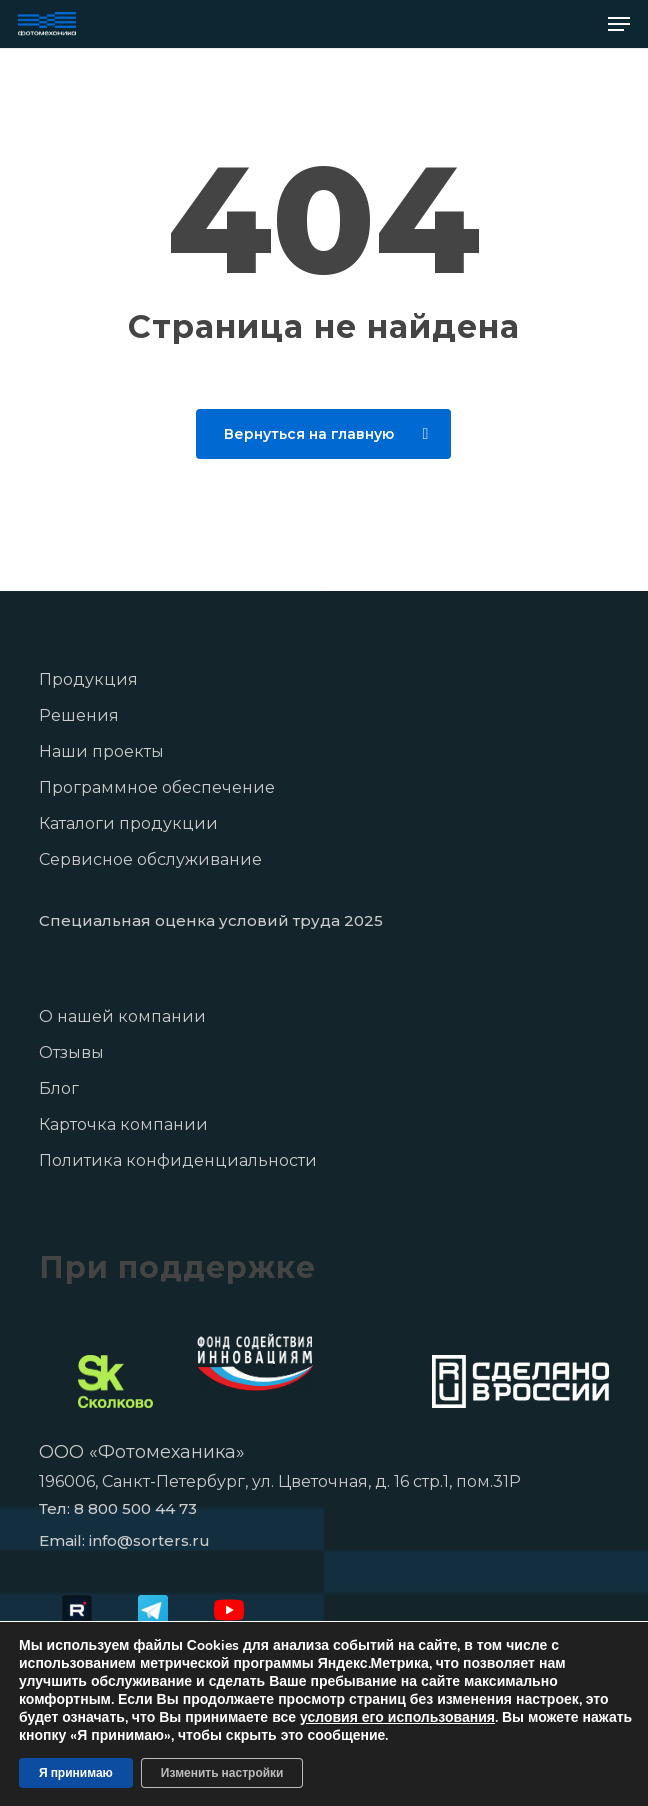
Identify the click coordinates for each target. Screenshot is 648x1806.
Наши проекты (101, 751)
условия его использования (397, 1717)
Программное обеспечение (157, 787)
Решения (79, 715)
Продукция (88, 679)
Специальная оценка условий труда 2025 (211, 920)
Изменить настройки (222, 1773)
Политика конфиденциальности (178, 1160)
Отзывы (71, 1052)
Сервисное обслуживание (150, 859)
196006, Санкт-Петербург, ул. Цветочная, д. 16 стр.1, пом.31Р (280, 1481)
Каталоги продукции (128, 823)
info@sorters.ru (149, 1540)
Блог (59, 1088)
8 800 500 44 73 (135, 1508)
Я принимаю (76, 1773)
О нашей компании (122, 1016)
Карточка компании (123, 1124)
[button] (619, 24)
